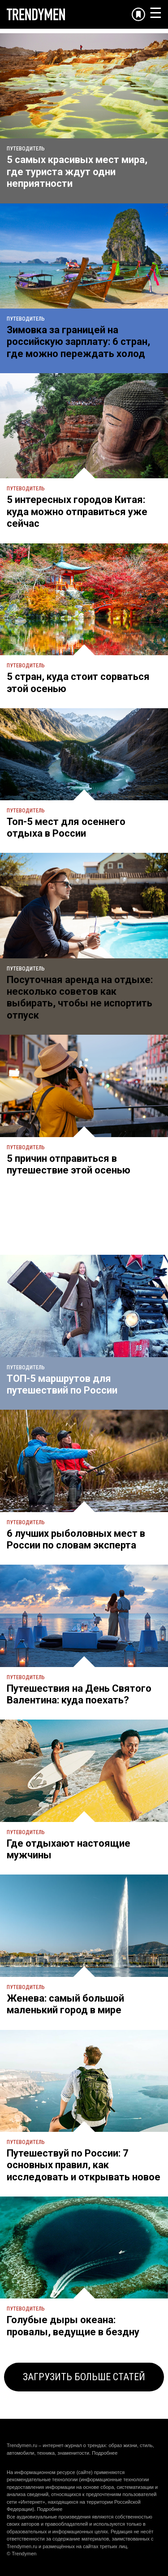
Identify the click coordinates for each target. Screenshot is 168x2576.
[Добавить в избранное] (138, 14)
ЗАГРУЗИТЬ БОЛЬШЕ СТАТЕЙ (84, 2376)
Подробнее (104, 2453)
